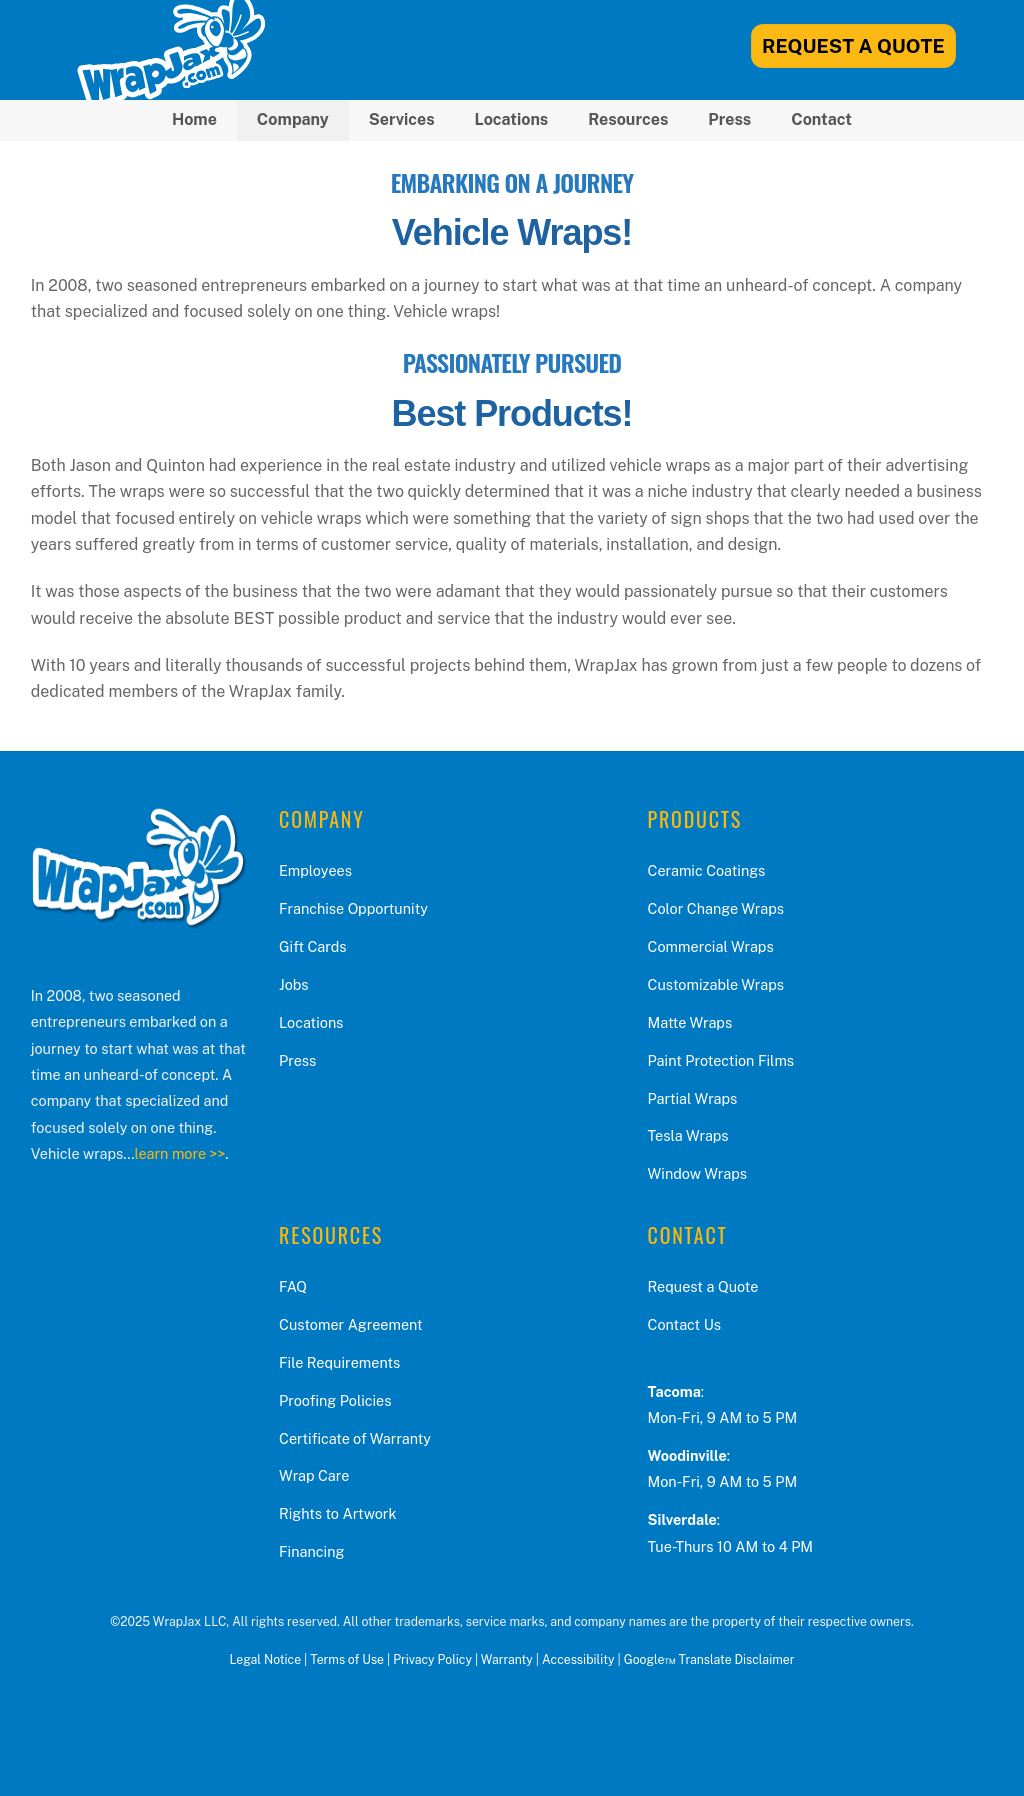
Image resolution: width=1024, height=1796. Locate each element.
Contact (821, 119)
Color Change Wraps (716, 908)
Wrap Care (314, 1475)
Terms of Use (347, 1659)
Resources (628, 119)
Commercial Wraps (711, 946)
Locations (512, 119)
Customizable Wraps (716, 984)
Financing (311, 1551)
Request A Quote (853, 46)
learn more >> (179, 1153)
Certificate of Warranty (355, 1438)
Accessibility (578, 1659)
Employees (315, 870)
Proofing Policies (335, 1400)
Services (402, 119)
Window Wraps (697, 1173)
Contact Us (684, 1324)
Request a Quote (703, 1286)
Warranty (507, 1659)
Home (194, 119)
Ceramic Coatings (707, 870)
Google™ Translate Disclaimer (709, 1659)
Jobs (294, 984)
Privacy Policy (432, 1659)
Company (293, 119)
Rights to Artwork (338, 1513)
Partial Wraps (693, 1098)
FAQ (293, 1286)
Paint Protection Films (721, 1060)
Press (729, 119)
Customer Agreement (351, 1324)
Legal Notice (265, 1659)
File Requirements (339, 1362)
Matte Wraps (690, 1022)
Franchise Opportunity (353, 908)
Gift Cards (313, 946)
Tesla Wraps (688, 1135)
